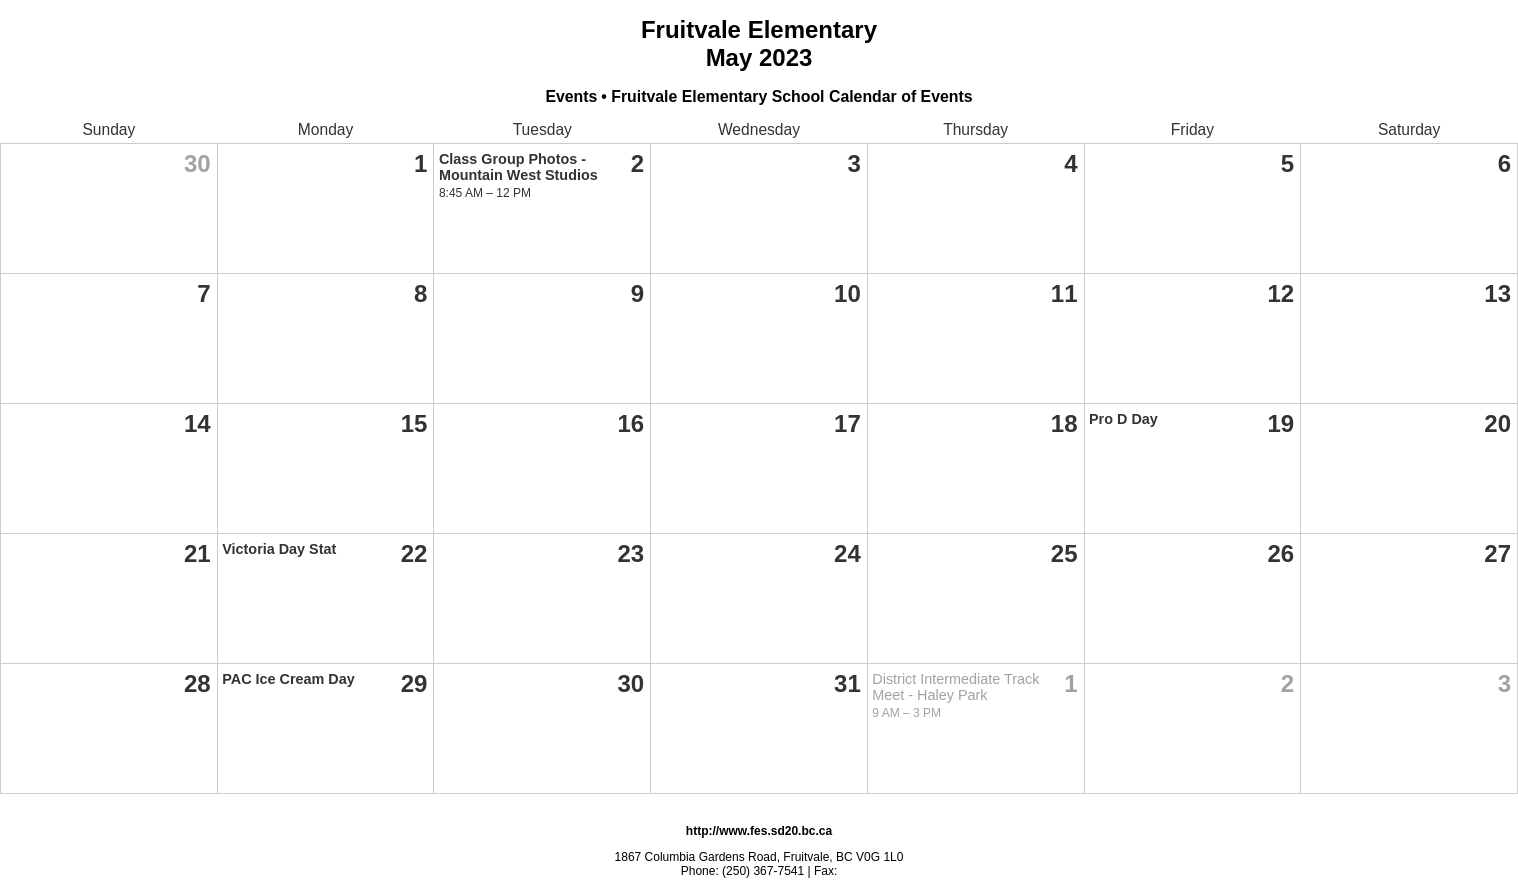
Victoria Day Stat (279, 549)
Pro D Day (1123, 419)
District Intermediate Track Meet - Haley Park (955, 687)
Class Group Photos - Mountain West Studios (518, 167)
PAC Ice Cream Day (288, 679)
